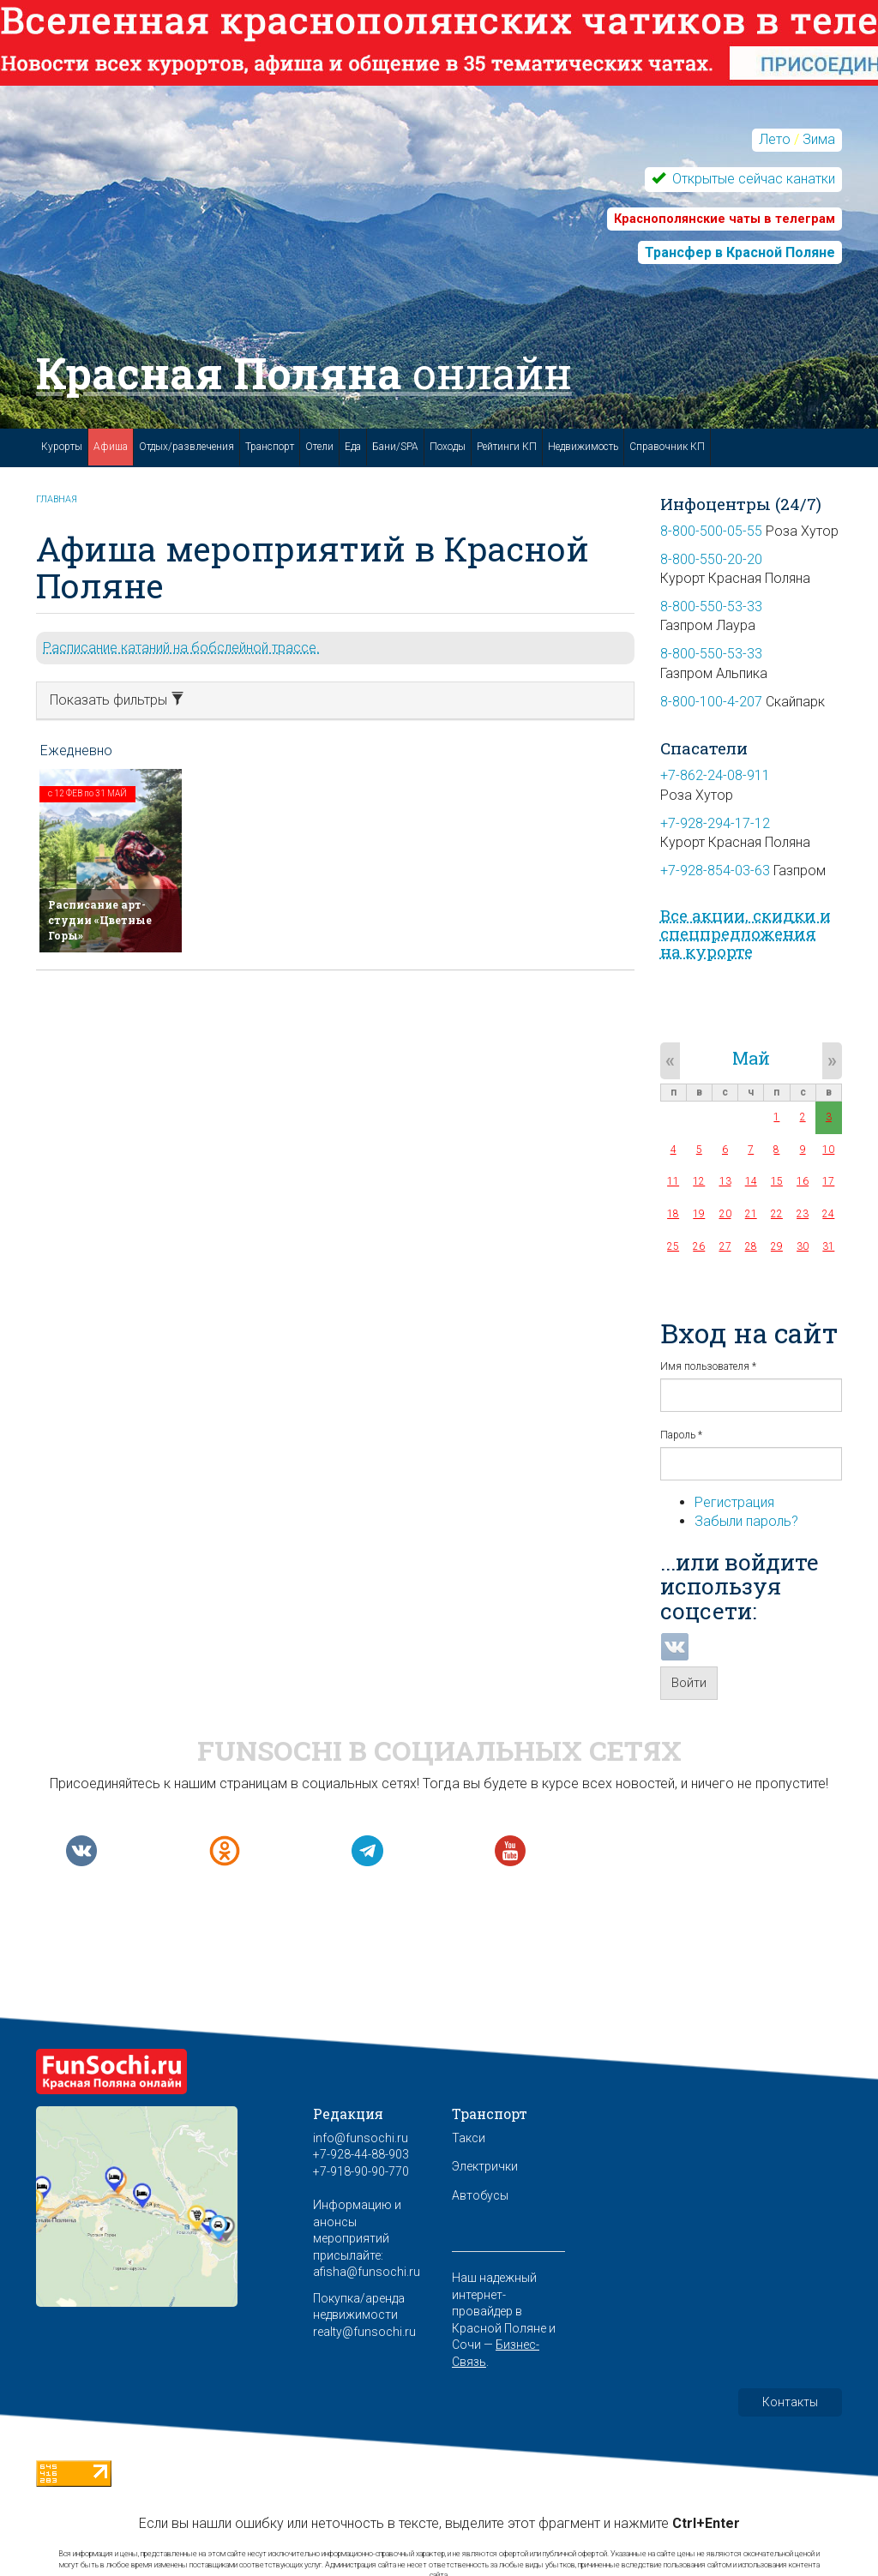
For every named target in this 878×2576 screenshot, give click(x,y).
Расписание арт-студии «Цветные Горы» (100, 920)
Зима (819, 139)
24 (828, 1214)
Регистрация (734, 1502)
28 (751, 1246)
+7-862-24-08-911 (715, 775)
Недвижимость (583, 447)
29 (777, 1246)
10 (828, 1150)
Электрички (485, 2166)
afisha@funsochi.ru (366, 2272)
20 (725, 1214)
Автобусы (480, 2195)
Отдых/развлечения (186, 447)
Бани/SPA (395, 447)
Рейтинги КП (507, 447)
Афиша (110, 447)
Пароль (681, 1435)
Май (751, 1058)
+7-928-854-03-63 (715, 870)
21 (751, 1214)
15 (777, 1181)
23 (803, 1214)
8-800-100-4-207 (711, 702)
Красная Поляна (304, 373)
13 (725, 1181)
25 (673, 1246)
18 (673, 1214)
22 (777, 1214)
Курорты (61, 447)
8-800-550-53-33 (711, 606)
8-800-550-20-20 (711, 559)
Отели (319, 447)
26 (699, 1246)
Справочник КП (667, 447)
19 (699, 1214)
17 (828, 1181)
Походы (448, 447)
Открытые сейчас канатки (752, 179)
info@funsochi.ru (360, 2138)
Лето (775, 139)
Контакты (790, 2402)
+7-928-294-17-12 (715, 823)
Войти (689, 1682)
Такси (468, 2138)
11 (673, 1181)
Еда (353, 447)
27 (725, 1246)
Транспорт (269, 447)
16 (803, 1181)
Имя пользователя (708, 1366)
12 (699, 1181)
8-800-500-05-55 (711, 531)
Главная (56, 499)
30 (803, 1246)
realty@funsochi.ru (364, 2332)
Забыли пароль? (746, 1521)
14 (751, 1181)
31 (828, 1246)
